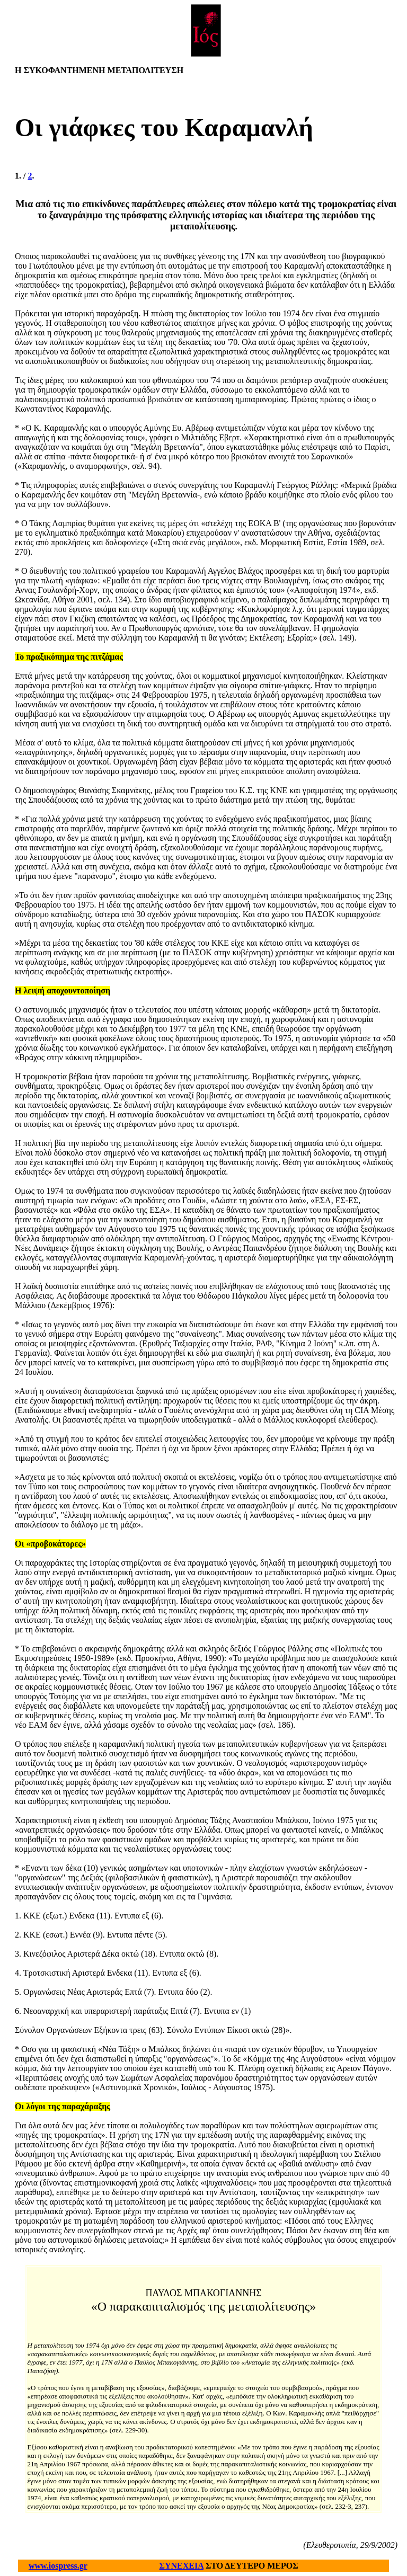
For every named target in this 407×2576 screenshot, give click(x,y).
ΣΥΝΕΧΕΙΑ (182, 2565)
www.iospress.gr (58, 2565)
